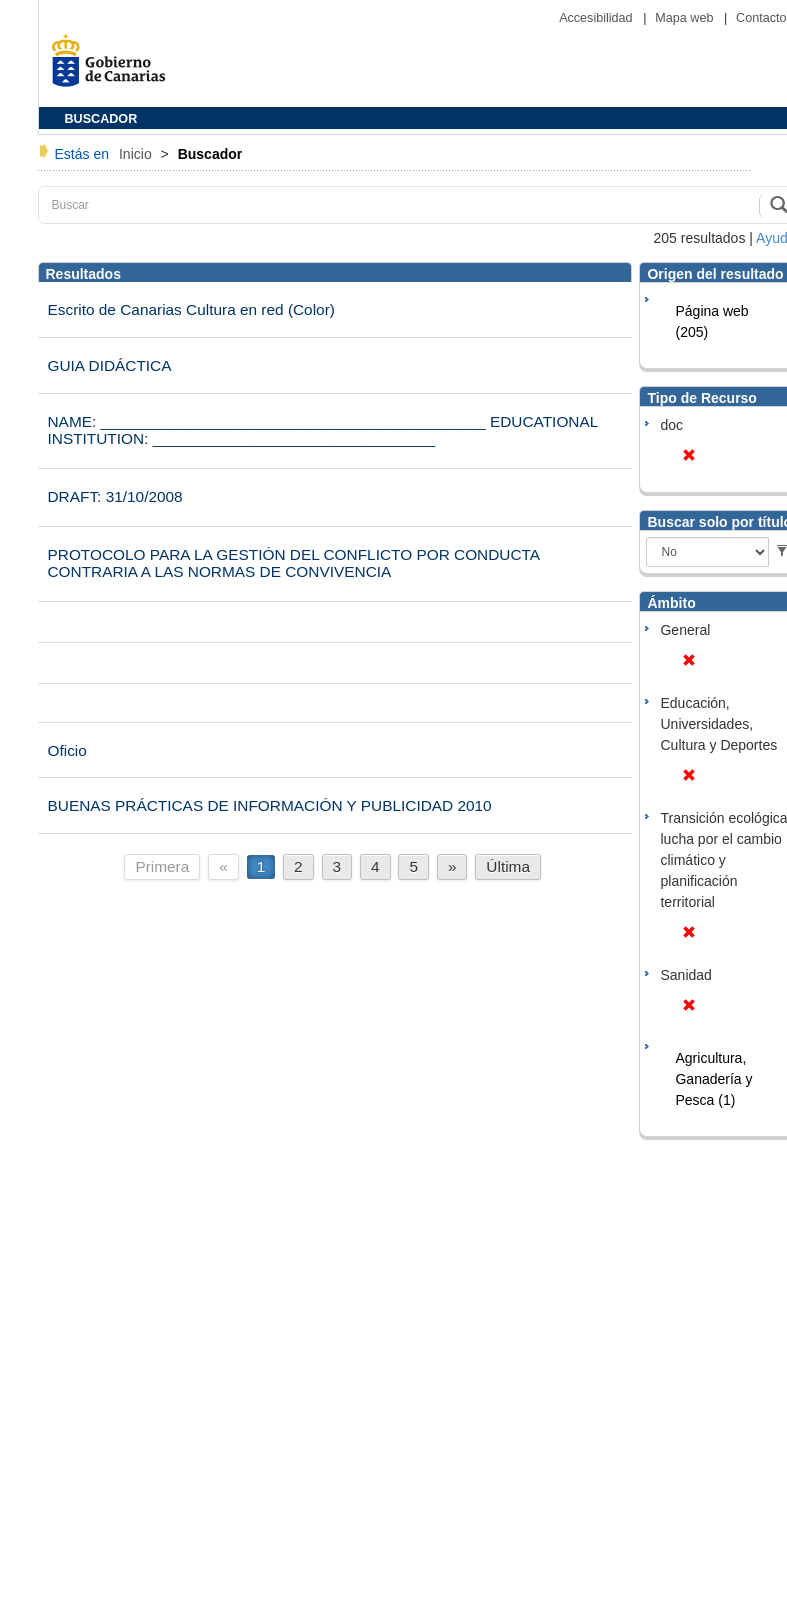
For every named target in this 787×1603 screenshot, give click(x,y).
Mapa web (686, 18)
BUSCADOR (101, 119)
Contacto (761, 18)
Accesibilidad (597, 18)
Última (508, 866)
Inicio (137, 154)
